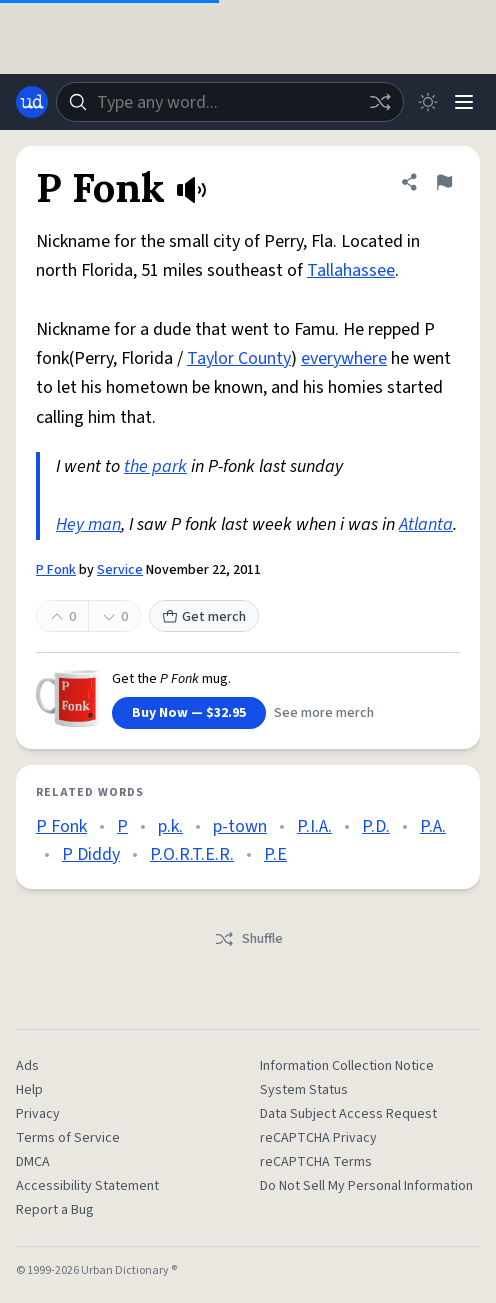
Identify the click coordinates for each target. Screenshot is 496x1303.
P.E (275, 854)
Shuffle (248, 939)
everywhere (344, 358)
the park (155, 466)
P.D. (376, 826)
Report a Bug (55, 1210)
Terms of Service (68, 1138)
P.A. (433, 826)
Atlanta (426, 524)
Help (29, 1090)
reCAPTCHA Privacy (318, 1138)
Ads (27, 1066)
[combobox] (230, 102)
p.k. (170, 826)
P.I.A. (314, 826)
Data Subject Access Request (348, 1114)
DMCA (33, 1162)
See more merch (324, 713)
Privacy (38, 1114)
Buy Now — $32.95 (189, 713)
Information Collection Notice (347, 1066)
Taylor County (239, 358)
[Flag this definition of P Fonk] (444, 182)
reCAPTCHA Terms (316, 1162)
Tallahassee (351, 270)
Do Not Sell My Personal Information (366, 1186)
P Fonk (56, 570)
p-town (240, 826)
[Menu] (464, 102)
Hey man (88, 524)
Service (120, 570)
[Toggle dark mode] (428, 102)
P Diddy (91, 854)
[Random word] (380, 102)
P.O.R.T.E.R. (192, 854)
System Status (304, 1090)
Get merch (204, 617)
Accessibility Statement (87, 1186)
